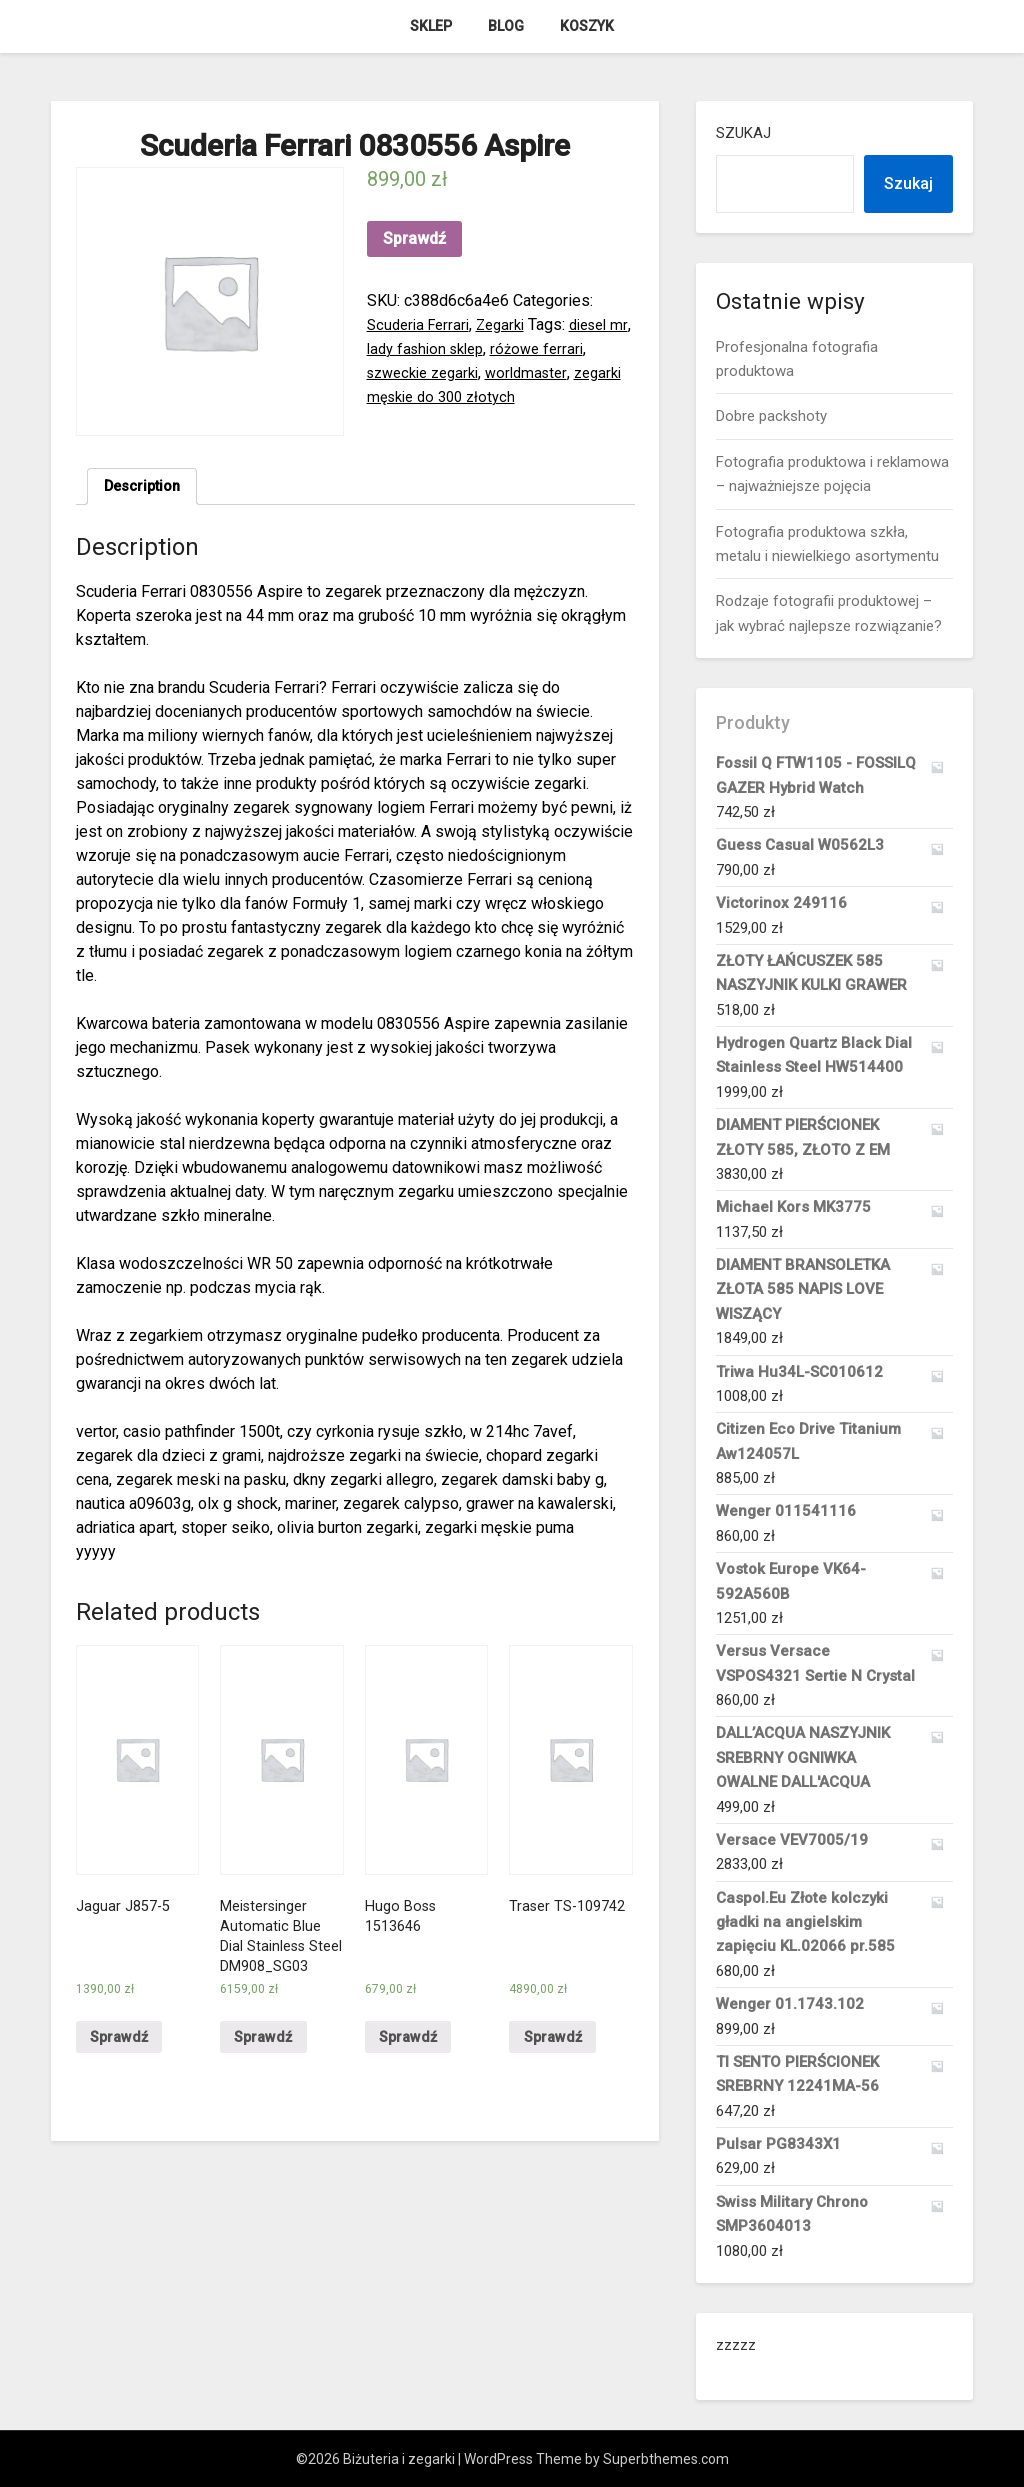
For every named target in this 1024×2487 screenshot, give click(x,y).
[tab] (146, 489)
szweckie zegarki (429, 372)
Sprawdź (414, 238)
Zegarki (510, 324)
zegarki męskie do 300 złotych (474, 396)
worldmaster (541, 372)
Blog (506, 26)
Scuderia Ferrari (422, 324)
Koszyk (587, 26)
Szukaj (743, 133)
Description (146, 488)
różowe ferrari (575, 348)
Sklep (431, 26)
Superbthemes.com (666, 2459)
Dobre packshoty (771, 416)
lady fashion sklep (455, 348)
